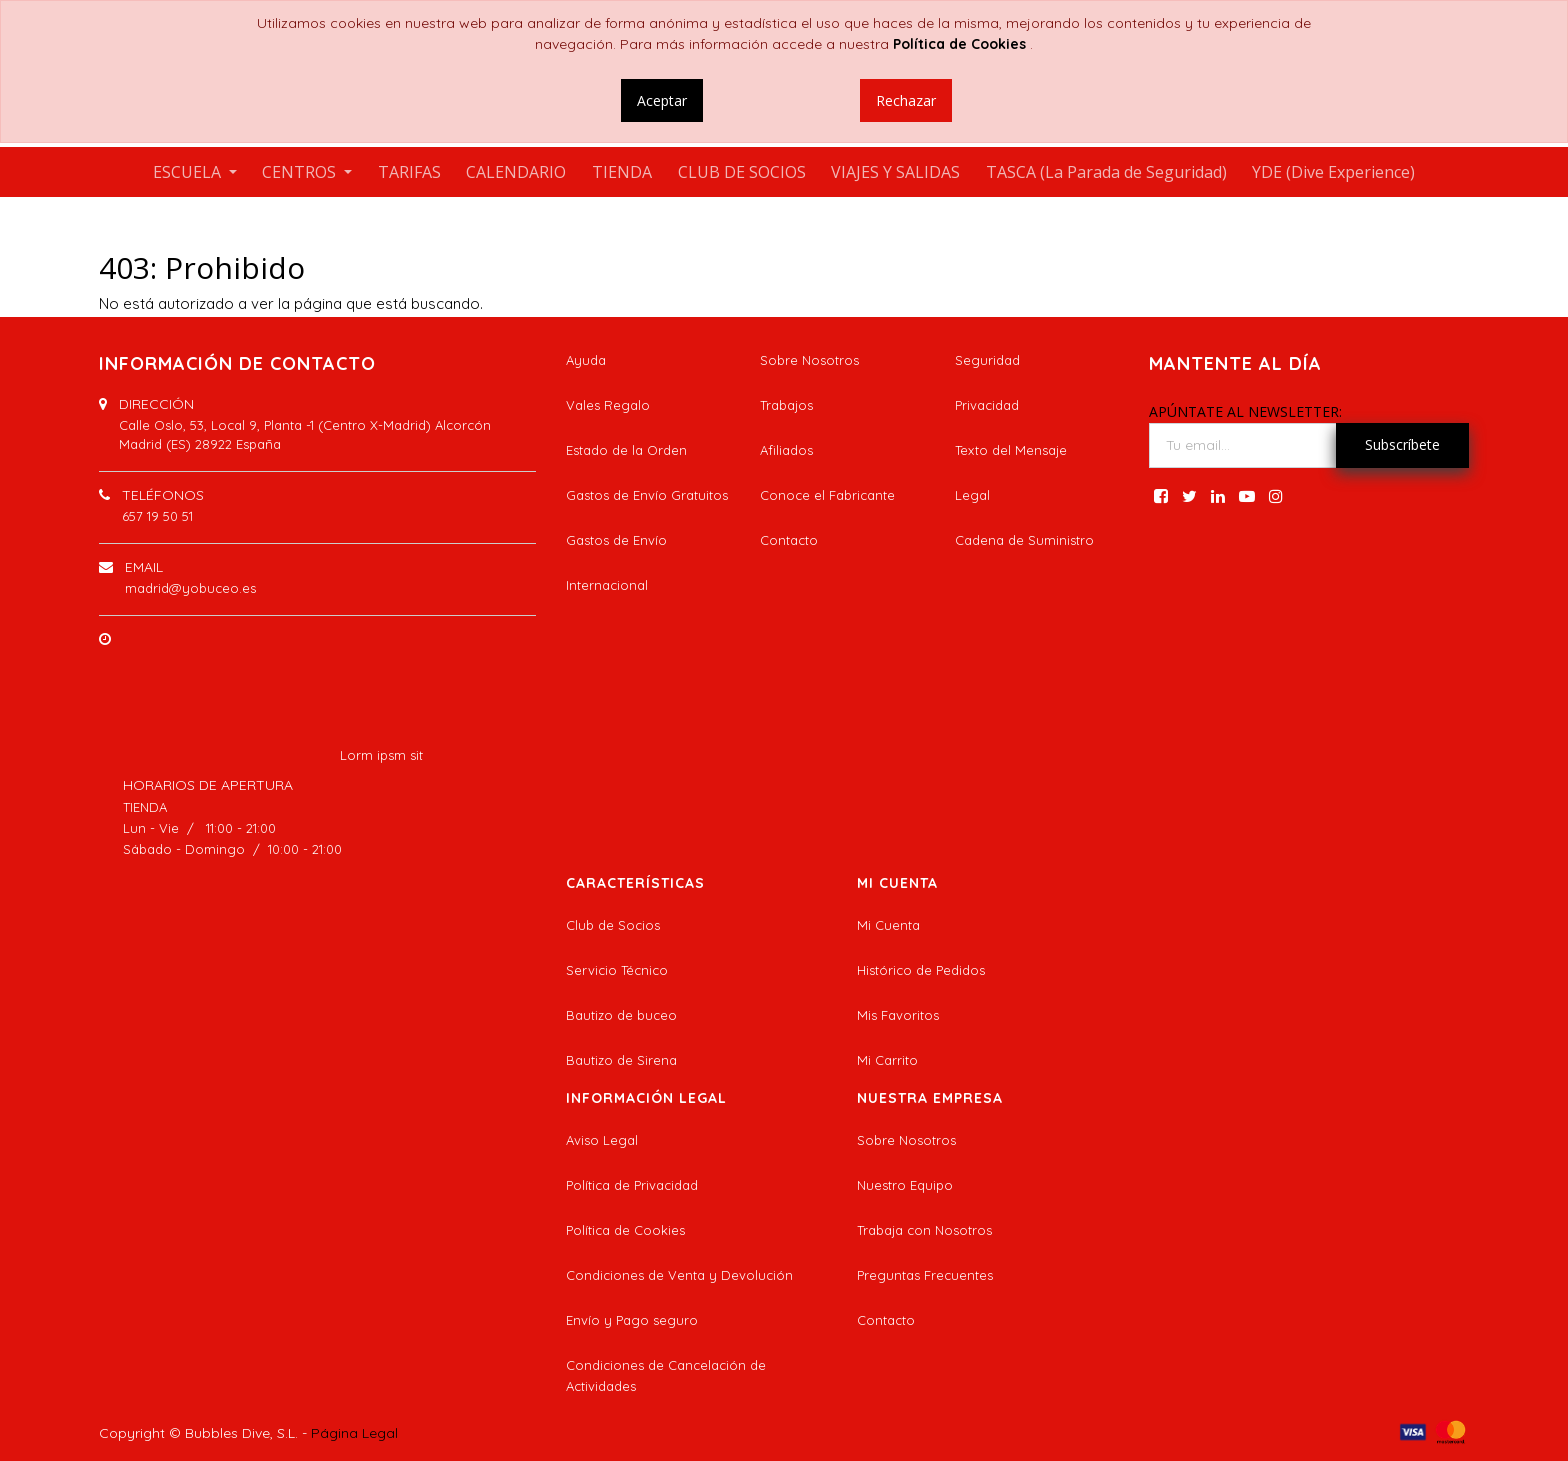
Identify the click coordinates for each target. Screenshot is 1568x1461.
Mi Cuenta (888, 925)
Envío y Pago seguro (632, 1320)
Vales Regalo (608, 405)
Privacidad (987, 405)
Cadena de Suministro (1024, 540)
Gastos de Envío (616, 540)
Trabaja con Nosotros (924, 1230)
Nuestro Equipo (905, 1185)
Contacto (789, 540)
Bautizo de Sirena (621, 1060)
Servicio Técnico (617, 970)
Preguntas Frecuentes (925, 1275)
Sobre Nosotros (809, 360)
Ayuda (586, 360)
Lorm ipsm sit (381, 755)
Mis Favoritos (898, 1015)
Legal (972, 495)
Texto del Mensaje (1011, 450)
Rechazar (906, 100)
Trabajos (786, 405)
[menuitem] (409, 172)
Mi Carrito (887, 1060)
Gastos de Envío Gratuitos (647, 495)
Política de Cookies (625, 1230)
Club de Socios (613, 925)
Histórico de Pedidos (921, 970)
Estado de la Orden (626, 450)
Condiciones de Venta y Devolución (679, 1275)
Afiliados (786, 450)
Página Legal (354, 1433)
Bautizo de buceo (621, 1015)
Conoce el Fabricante (827, 495)
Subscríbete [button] (1402, 444)
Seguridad (987, 360)
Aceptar (662, 100)
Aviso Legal (602, 1140)
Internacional (607, 585)
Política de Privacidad (632, 1185)
